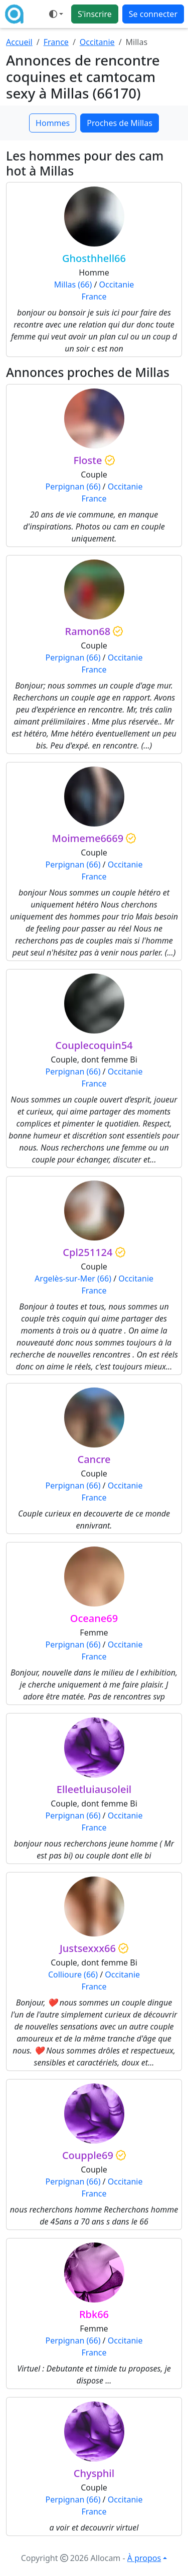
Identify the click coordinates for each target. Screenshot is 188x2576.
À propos (144, 2558)
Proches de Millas (119, 123)
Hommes (53, 123)
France (56, 42)
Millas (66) (73, 284)
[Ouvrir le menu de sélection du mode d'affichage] (56, 14)
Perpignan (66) (73, 486)
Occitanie (97, 42)
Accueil (19, 42)
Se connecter (153, 14)
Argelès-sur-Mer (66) (73, 1278)
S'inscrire (95, 14)
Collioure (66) (73, 1974)
